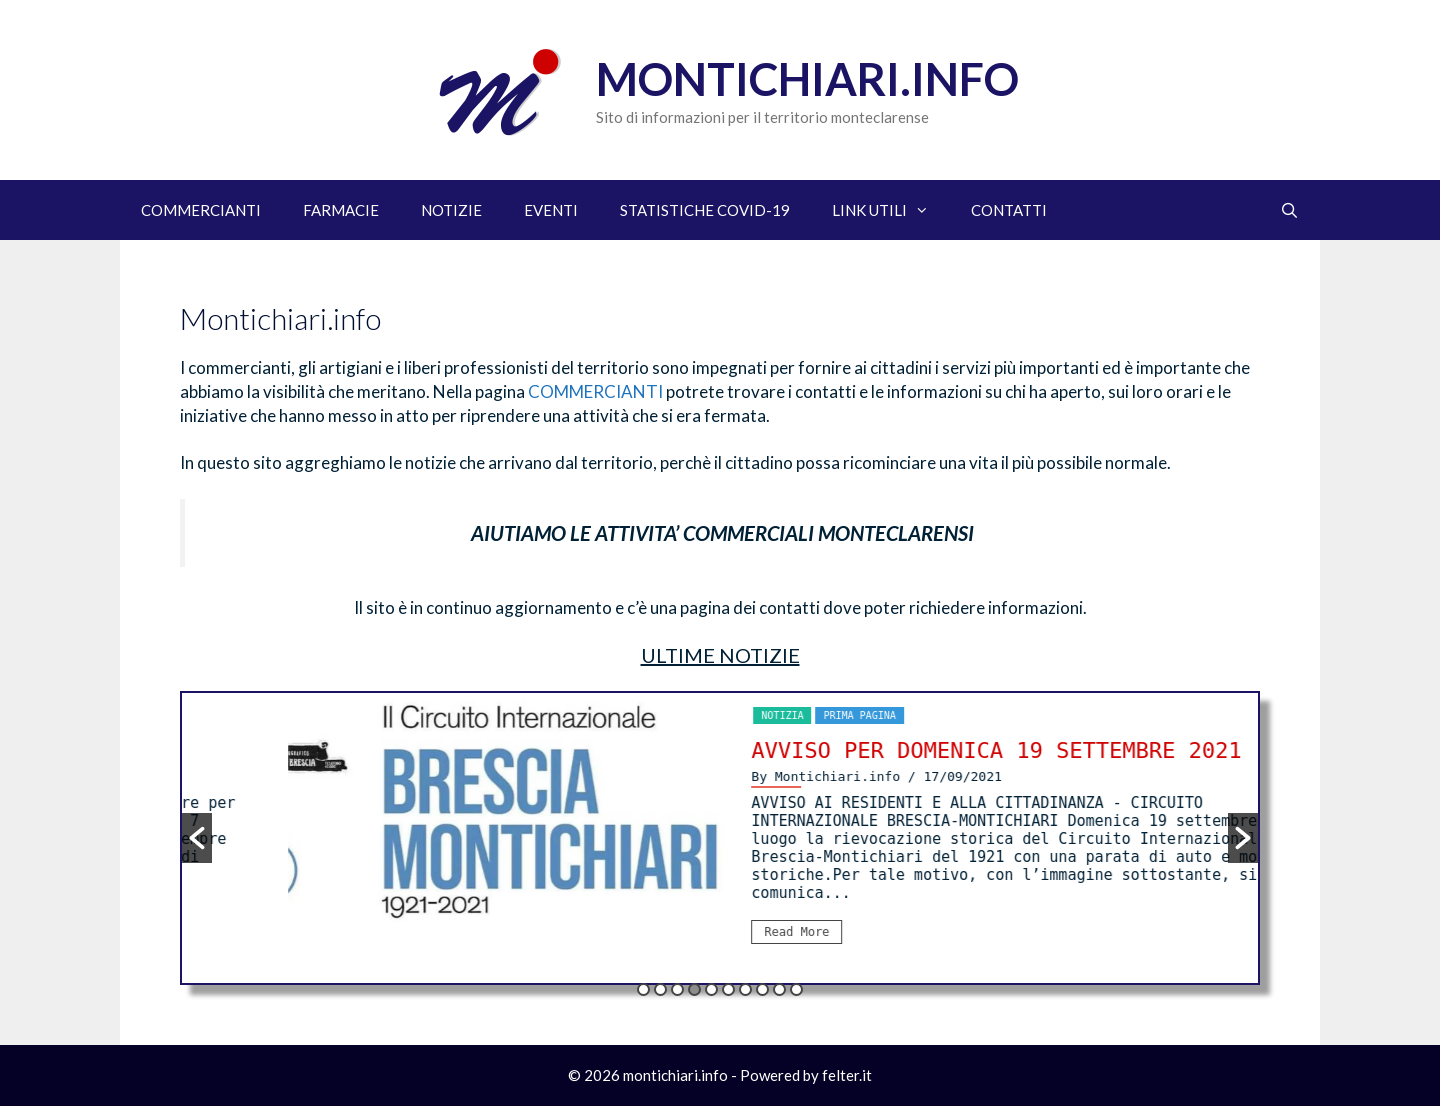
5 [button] (711, 989)
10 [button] (796, 989)
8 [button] (762, 989)
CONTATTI (1009, 210)
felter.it (847, 1075)
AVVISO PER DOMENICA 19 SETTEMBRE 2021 (1012, 750)
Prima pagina (875, 715)
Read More (812, 932)
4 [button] (694, 989)
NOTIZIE (451, 210)
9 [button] (779, 989)
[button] (197, 838)
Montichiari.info (807, 79)
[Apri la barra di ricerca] (1289, 210)
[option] (841, 832)
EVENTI (551, 210)
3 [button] (677, 989)
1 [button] (643, 989)
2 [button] (660, 989)
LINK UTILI (891, 210)
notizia (798, 715)
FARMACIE (341, 210)
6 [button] (728, 989)
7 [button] (745, 989)
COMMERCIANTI (201, 210)
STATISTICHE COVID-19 (705, 210)
